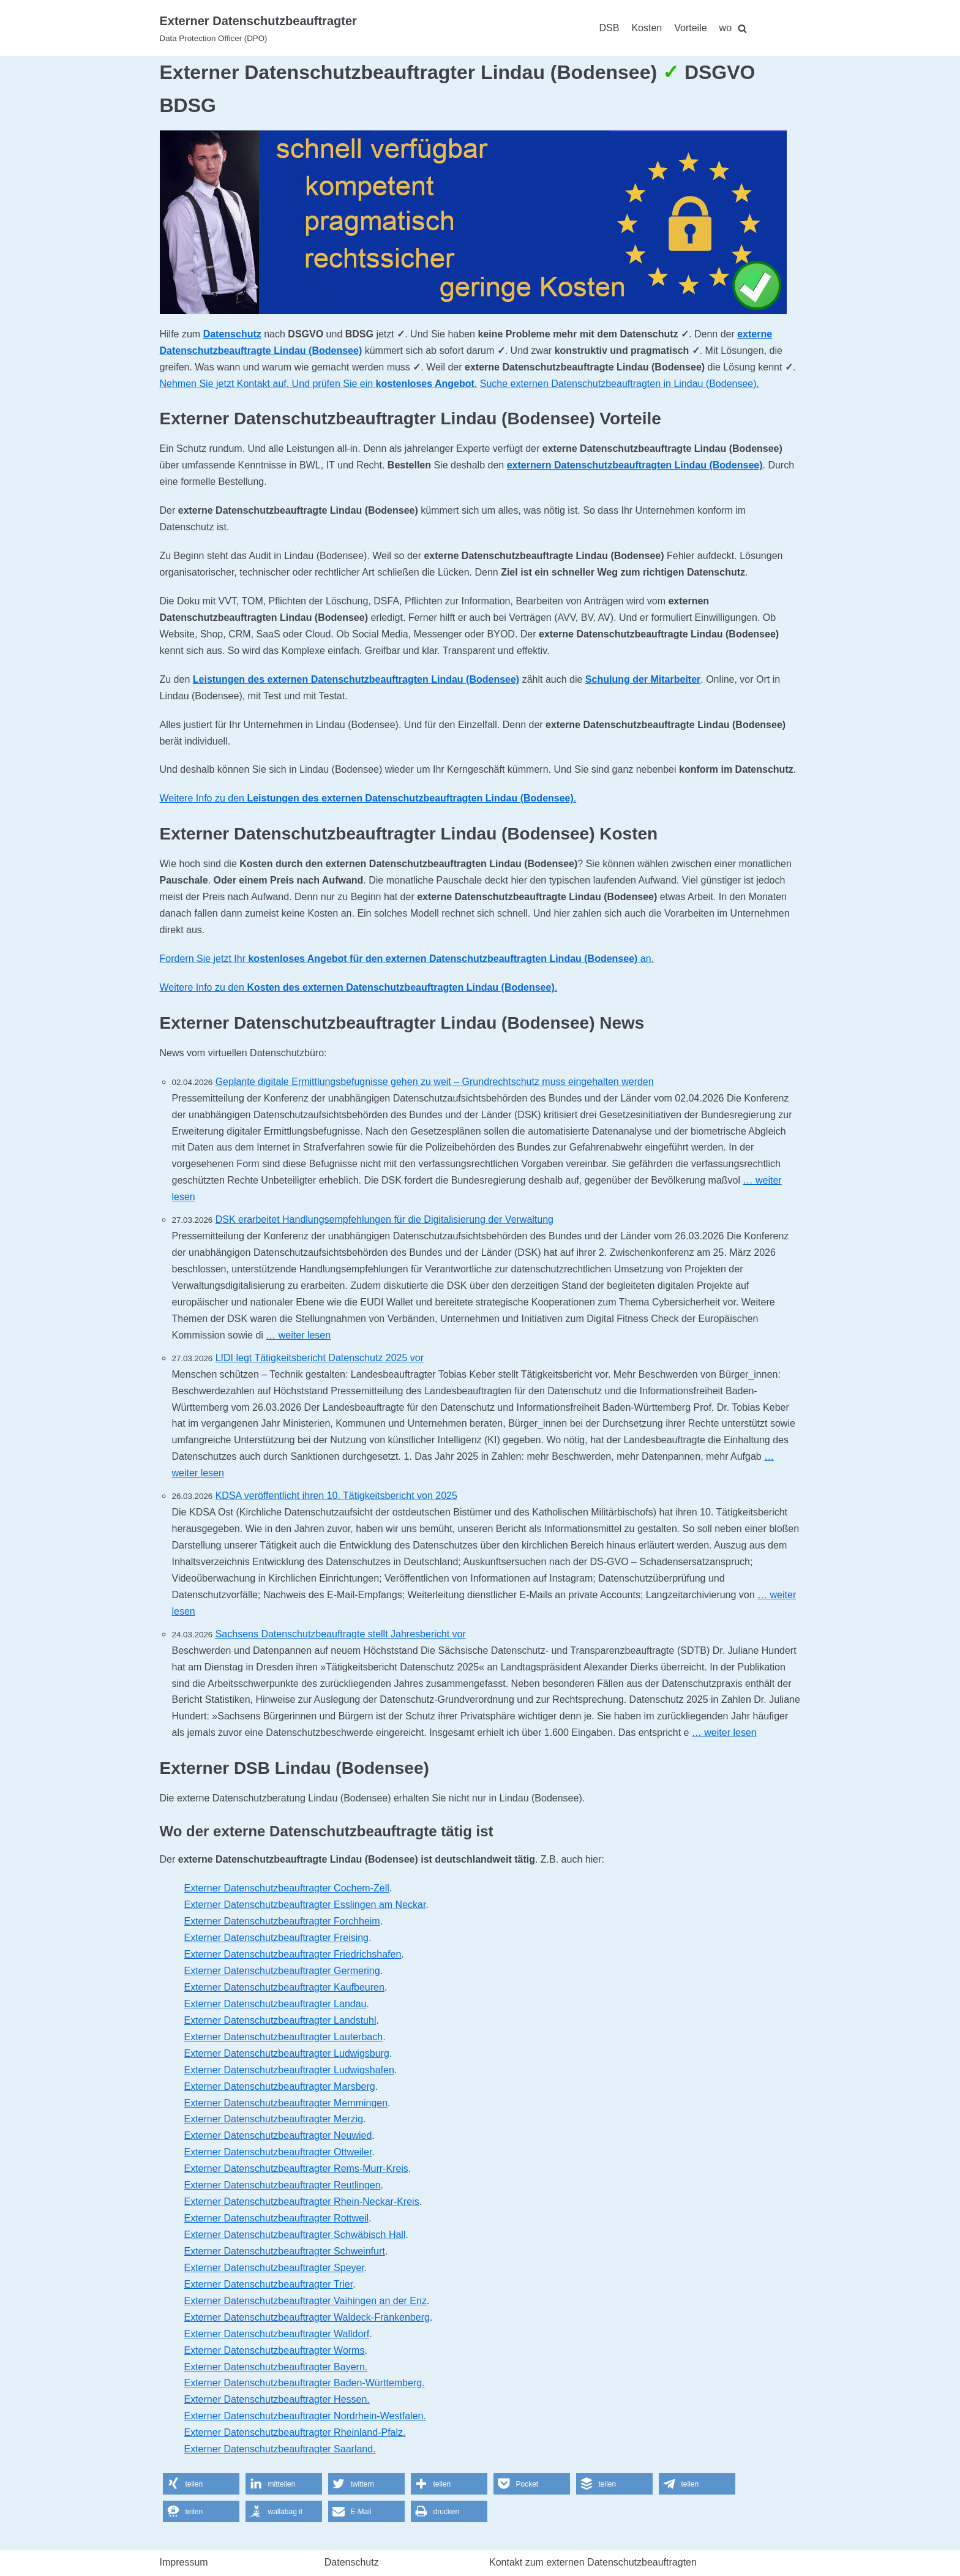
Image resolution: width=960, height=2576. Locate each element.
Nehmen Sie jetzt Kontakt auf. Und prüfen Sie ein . (319, 383)
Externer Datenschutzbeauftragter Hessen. (277, 2399)
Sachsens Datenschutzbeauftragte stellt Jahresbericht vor (341, 1634)
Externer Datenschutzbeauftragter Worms (274, 2350)
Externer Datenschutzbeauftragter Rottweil (276, 2218)
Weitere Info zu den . (368, 798)
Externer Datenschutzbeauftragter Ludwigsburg (286, 2053)
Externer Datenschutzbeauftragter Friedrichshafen (293, 1954)
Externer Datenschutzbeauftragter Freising (276, 1937)
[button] (201, 2484)
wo (725, 28)
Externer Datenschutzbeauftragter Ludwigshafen (289, 2070)
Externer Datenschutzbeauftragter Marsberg (279, 2086)
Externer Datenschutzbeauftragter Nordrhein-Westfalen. (305, 2416)
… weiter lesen (298, 1335)
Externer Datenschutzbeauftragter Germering (282, 1971)
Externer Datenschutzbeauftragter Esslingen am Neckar (305, 1904)
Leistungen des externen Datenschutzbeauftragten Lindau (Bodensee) (356, 679)
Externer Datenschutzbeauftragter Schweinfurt (284, 2251)
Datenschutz (232, 334)
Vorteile (690, 28)
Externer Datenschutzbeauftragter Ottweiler (278, 2152)
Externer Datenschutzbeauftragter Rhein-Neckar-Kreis (301, 2201)
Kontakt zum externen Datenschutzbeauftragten (593, 2562)
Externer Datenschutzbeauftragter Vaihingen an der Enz (305, 2301)
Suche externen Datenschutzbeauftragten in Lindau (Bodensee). (619, 383)
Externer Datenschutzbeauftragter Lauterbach (283, 2037)
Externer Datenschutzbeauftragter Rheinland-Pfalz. (295, 2432)
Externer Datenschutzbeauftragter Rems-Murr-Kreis (296, 2168)
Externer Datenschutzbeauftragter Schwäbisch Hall (295, 2234)
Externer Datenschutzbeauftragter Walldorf (277, 2334)
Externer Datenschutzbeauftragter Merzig (274, 2119)
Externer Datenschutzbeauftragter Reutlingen (282, 2185)
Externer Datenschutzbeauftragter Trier (268, 2284)
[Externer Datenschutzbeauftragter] (258, 28)
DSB (609, 28)
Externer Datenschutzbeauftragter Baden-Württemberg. (304, 2383)
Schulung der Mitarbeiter (642, 679)
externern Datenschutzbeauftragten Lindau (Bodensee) (635, 465)
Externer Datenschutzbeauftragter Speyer (274, 2267)
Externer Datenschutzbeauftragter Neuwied (278, 2135)
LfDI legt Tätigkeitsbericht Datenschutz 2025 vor (320, 1358)
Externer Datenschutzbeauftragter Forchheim (282, 1921)
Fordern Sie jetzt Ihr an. (407, 958)
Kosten (646, 28)
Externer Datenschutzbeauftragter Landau (275, 2004)
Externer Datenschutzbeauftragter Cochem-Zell (286, 1888)
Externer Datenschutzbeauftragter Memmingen (286, 2103)
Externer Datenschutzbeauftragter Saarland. (280, 2449)
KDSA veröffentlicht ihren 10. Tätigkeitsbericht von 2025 (336, 1495)
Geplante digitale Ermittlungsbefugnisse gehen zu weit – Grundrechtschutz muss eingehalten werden (435, 1081)
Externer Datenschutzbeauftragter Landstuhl (280, 2020)
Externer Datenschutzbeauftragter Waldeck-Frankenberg (307, 2317)
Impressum (184, 2562)
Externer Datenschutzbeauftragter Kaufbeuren (284, 1987)
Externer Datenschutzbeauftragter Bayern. (276, 2367)
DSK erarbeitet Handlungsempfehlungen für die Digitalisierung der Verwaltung (384, 1219)
